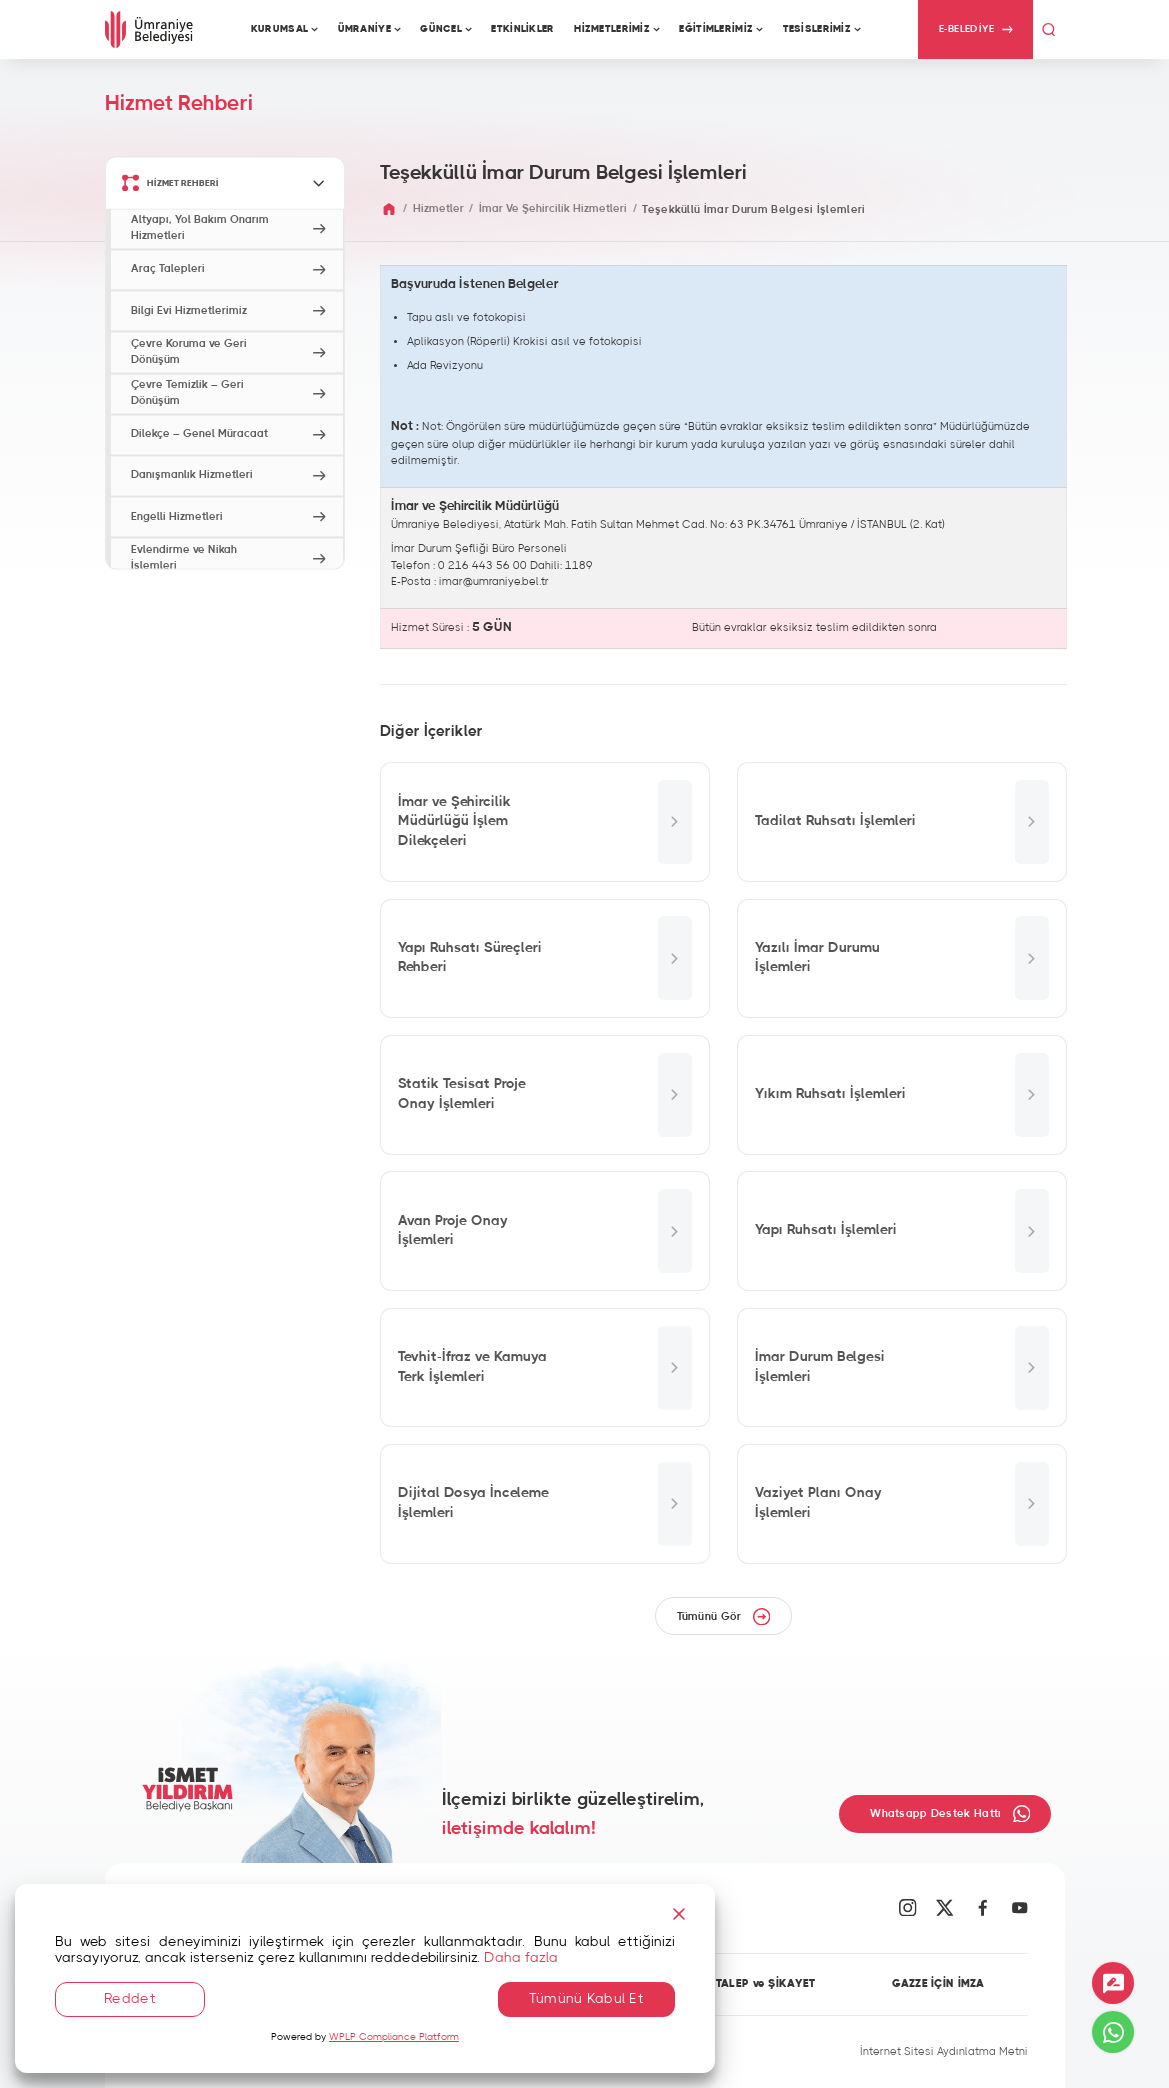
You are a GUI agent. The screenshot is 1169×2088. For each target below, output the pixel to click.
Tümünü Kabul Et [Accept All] (586, 1999)
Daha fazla (521, 1958)
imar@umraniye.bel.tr (494, 581)
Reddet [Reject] (130, 1999)
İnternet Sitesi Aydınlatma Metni (944, 2052)
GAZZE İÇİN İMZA (938, 1984)
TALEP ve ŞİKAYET (766, 1984)
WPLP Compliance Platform (394, 2037)
